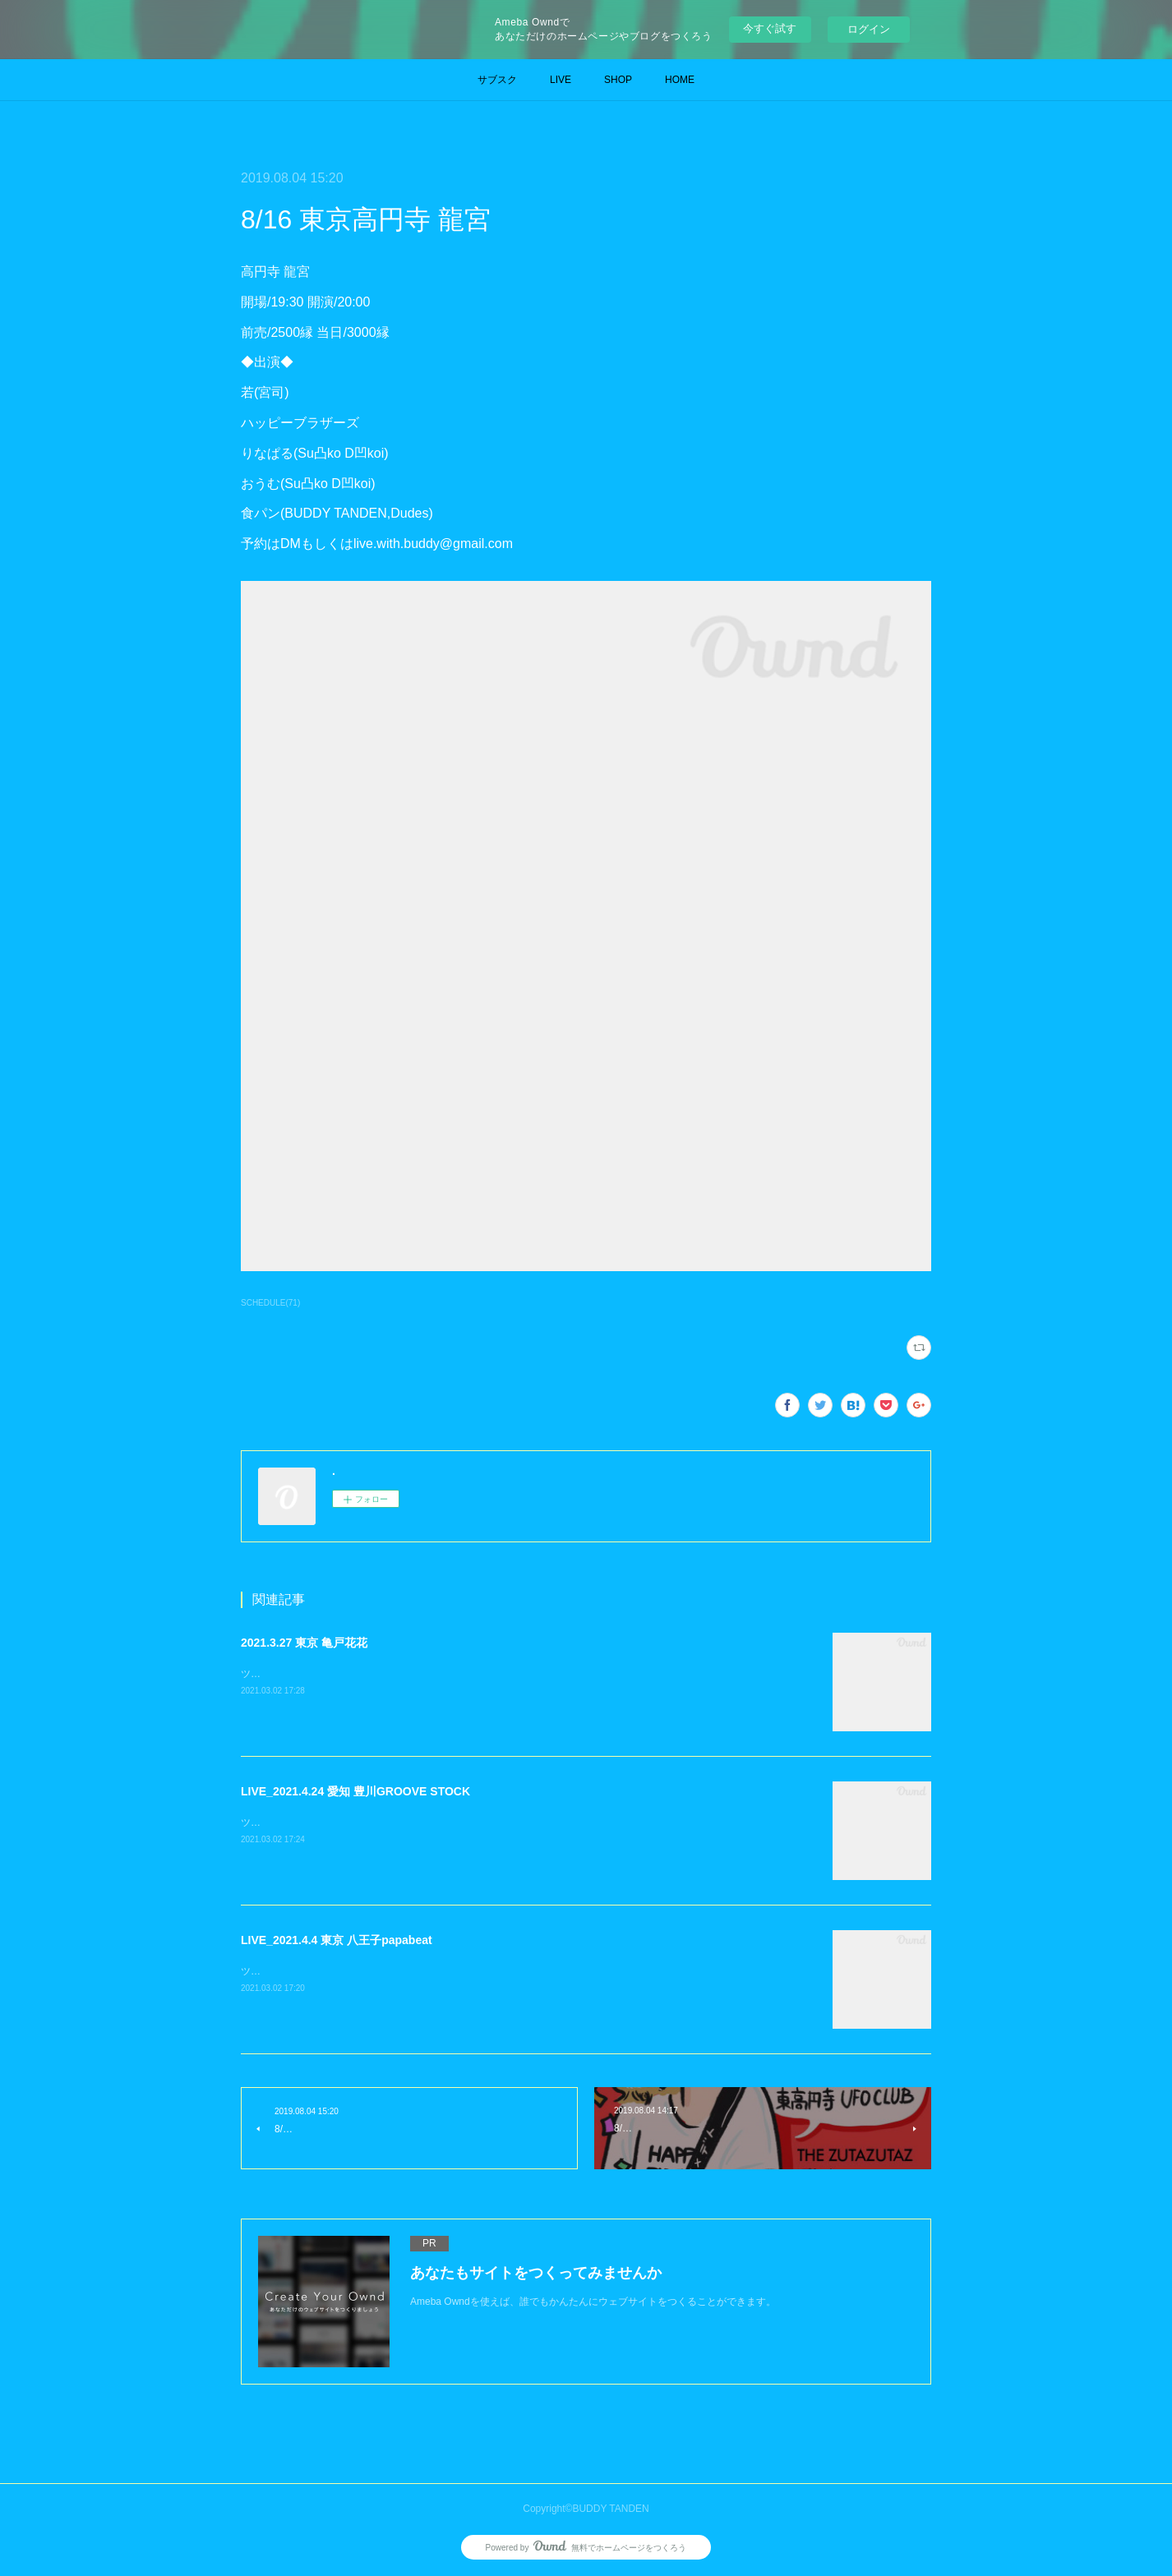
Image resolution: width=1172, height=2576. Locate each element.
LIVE (560, 79)
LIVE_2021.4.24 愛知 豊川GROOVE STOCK (355, 1791)
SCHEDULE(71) (270, 1302)
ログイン (868, 29)
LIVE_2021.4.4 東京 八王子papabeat (336, 1940)
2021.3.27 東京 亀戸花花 (304, 1642)
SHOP (618, 79)
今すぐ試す (769, 28)
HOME (679, 79)
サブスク (497, 79)
